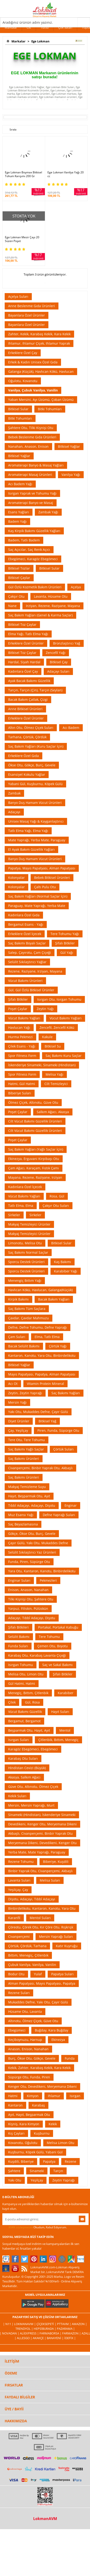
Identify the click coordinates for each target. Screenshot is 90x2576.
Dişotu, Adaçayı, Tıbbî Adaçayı (31, 1899)
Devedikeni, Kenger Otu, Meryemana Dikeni (42, 1824)
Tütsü (45, 27)
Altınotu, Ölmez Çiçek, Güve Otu (33, 2021)
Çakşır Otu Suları (56, 1205)
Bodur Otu (16, 1974)
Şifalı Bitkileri (18, 1627)
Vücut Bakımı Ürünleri (25, 980)
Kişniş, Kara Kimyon (23, 2124)
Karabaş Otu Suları (23, 1758)
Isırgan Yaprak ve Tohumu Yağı (32, 493)
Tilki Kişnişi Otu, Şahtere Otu (30, 1599)
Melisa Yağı (54, 1074)
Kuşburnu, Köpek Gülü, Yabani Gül (35, 2152)
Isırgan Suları (18, 1739)
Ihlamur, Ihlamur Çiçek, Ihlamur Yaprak (39, 343)
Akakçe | (40, 2338)
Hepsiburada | (45, 2328)
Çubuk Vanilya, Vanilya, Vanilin (32, 1964)
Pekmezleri (48, 1580)
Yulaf (38, 1974)
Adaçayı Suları (58, 671)
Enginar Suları (19, 1580)
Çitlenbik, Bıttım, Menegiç (58, 1739)
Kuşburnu (42, 2133)
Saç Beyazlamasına (23, 1524)
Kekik (53, 2124)
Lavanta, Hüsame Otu (51, 596)
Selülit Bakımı (18, 1636)
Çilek (12, 1702)
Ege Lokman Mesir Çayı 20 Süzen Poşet (22, 239)
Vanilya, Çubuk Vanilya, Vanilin (33, 390)
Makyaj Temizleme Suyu (27, 1486)
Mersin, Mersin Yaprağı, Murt (31, 1805)
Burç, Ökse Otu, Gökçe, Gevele (31, 2058)
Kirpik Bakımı (18, 1299)
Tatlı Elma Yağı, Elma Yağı (28, 830)
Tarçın (58, 2171)
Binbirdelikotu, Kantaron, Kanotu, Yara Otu (42, 1908)
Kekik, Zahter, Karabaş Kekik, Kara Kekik (39, 2067)
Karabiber (65, 1693)
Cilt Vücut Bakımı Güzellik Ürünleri (35, 1121)
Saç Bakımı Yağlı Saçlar (26, 1449)
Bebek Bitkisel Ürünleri (52, 877)
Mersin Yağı (17, 1402)
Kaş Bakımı (62, 1262)
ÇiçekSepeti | (46, 2324)
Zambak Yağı (48, 512)
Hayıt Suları (60, 1711)
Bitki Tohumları (50, 409)
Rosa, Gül (57, 1196)
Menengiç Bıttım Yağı (24, 1280)
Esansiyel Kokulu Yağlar (26, 774)
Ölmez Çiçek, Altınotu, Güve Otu (33, 1102)
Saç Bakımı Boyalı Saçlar (27, 943)
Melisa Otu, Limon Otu (25, 1674)
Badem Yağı (17, 521)
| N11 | (8, 2324)
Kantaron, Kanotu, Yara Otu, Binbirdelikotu (42, 1355)
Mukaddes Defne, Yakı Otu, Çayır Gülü (38, 2002)
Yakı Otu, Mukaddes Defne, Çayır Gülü (38, 1411)
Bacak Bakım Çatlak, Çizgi (28, 699)
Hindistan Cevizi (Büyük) (27, 1768)
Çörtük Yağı (58, 1346)
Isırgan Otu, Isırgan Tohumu (59, 999)
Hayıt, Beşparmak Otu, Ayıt (29, 1496)
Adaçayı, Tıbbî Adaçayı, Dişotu (31, 1618)
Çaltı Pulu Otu (45, 887)
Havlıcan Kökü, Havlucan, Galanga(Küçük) (40, 1290)
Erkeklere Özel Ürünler (26, 643)
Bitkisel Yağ (47, 1421)
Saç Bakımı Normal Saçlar (28, 1252)
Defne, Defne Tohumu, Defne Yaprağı (37, 1327)
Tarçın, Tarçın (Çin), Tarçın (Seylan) (35, 690)
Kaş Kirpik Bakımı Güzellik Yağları (34, 531)
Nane (12, 606)
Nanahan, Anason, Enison (28, 446)
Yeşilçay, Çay (18, 1889)
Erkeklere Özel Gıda (23, 755)
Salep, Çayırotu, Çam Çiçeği (29, 952)
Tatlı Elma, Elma (20, 1205)
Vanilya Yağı (70, 474)
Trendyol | (24, 2328)
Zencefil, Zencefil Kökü (57, 1027)
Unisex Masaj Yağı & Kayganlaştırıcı (36, 821)
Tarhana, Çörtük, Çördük (27, 737)
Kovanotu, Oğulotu (22, 2142)
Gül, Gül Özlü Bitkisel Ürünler (31, 990)
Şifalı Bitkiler (65, 943)
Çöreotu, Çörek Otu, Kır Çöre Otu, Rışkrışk (40, 1927)
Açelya (76, 587)
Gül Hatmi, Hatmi (21, 1683)
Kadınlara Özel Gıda (24, 915)
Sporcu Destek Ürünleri (26, 1262)
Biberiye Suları (19, 1093)
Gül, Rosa (32, 1702)
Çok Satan (65, 27)
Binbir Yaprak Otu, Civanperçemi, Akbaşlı (40, 1871)
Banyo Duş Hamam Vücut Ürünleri (35, 802)
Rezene (70, 2161)
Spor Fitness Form (22, 1055)
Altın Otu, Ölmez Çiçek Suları (30, 727)
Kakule (47, 1037)
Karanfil (14, 1918)
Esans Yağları (18, 512)
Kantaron (15, 2105)
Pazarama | (66, 2328)
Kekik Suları (17, 1796)
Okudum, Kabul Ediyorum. (34, 2227)
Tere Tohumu (49, 1636)
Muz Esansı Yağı (20, 1515)
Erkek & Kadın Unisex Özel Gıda (33, 362)
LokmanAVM (45, 2518)
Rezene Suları (19, 1993)
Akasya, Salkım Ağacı (24, 1777)
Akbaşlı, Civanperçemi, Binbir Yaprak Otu (40, 1833)
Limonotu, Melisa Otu (25, 1243)
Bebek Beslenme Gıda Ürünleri (32, 437)
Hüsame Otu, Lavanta (25, 2011)
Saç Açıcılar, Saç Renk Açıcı (29, 549)
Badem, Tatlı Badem (24, 540)
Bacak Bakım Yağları (53, 1299)
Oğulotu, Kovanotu (22, 381)
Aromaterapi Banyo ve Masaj (30, 502)
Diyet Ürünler (18, 1421)
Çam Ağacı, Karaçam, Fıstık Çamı (33, 1168)
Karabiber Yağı (65, 1271)
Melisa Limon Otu (60, 2142)
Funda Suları (18, 1646)
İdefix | (70, 2338)
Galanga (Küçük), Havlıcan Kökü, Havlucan (41, 371)
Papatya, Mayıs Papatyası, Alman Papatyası (41, 868)
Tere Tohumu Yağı (64, 934)
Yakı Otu (14, 2180)
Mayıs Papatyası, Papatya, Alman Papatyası (41, 1374)
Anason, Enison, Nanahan (28, 2049)
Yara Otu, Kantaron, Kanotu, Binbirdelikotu (42, 1571)
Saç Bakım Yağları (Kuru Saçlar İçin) (35, 746)
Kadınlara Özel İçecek (25, 1187)
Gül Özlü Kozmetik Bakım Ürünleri (34, 587)
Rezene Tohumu (21, 1861)
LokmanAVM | (25, 2324)
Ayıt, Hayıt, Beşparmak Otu (29, 2114)
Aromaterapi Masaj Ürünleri (30, 474)
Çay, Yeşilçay (18, 1430)
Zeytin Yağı (45, 1009)
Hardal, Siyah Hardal (24, 662)
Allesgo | (25, 2338)
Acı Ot (13, 1383)
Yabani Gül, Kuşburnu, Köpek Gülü (35, 784)
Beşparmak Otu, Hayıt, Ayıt (29, 1730)
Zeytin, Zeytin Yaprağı (25, 1393)
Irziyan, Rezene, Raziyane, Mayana (53, 606)
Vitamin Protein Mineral (45, 1383)
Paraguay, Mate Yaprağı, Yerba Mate (36, 905)
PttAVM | (64, 2324)
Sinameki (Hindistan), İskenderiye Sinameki (42, 1814)
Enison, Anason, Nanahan (28, 1590)
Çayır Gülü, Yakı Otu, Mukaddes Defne (38, 1543)
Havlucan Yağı (19, 1027)
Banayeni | (55, 2338)
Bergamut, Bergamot (24, 1721)
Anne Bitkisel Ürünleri (25, 709)
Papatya (49, 2161)
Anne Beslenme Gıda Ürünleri (31, 306)
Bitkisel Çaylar (19, 577)
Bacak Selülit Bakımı (24, 1346)
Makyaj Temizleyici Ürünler (29, 1224)
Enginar (71, 1505)
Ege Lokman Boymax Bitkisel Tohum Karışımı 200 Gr (23, 174)
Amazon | (79, 2324)
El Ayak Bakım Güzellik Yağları (31, 849)
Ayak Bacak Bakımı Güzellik (29, 680)
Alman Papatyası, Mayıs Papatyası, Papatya (41, 1983)
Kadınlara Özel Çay (23, 671)
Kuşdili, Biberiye (21, 2161)
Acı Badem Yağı (20, 484)
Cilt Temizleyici (56, 1083)
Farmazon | (72, 2333)
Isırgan (75, 2096)
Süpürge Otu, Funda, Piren (29, 2077)
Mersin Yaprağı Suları (56, 1936)
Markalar (11, 27)
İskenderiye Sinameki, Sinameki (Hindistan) (42, 1065)
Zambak (14, 793)
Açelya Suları (18, 296)
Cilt (29, 27)
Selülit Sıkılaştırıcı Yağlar (27, 962)
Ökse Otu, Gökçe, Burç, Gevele (31, 765)
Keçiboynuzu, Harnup (25, 2039)
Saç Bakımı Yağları (65, 1393)
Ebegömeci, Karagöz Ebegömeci (33, 559)
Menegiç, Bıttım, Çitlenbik (28, 1693)
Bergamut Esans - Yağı (25, 924)
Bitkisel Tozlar (19, 568)
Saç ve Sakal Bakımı (57, 1665)
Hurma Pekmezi (20, 1037)
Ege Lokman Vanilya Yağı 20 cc (65, 174)
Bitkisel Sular (18, 409)
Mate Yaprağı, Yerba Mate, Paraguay (36, 840)
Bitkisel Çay (59, 662)
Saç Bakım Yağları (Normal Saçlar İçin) (37, 896)
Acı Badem (71, 727)
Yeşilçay (37, 2180)
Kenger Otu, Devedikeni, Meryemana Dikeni (42, 2086)
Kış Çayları (16, 2133)
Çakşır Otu (16, 596)
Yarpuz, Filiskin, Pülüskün (28, 1608)
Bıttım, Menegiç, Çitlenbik (28, 1955)
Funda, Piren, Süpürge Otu (29, 1561)
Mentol (64, 1730)
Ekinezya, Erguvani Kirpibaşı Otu (33, 1158)
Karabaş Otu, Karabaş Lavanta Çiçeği (37, 1655)
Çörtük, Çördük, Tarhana (27, 1946)
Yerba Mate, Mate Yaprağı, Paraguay (36, 1852)
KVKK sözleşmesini (21, 2227)
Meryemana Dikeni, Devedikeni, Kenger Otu (42, 1843)
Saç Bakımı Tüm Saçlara (26, 1308)
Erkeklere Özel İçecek (24, 934)
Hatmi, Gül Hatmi (21, 1083)
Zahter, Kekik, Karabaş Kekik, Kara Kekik (39, 334)
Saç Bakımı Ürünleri (23, 1458)
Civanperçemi (19, 1936)
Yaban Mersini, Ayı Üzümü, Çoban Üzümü (41, 399)
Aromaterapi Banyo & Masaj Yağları (36, 465)
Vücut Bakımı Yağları (24, 1018)
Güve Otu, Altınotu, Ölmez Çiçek (33, 1786)
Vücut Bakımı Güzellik (25, 1711)
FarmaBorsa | (51, 2333)
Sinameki (37, 2171)
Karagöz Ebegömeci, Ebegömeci (33, 1749)
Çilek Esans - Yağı (21, 1046)
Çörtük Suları (63, 1449)
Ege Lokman (40, 41)
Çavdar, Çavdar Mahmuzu (28, 1318)
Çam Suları (16, 1337)
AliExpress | (30, 2333)
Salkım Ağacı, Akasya (53, 1112)
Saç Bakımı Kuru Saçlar (64, 1055)
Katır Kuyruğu (67, 1946)
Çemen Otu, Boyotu (52, 1646)
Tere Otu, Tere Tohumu (26, 1440)
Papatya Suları (62, 1974)
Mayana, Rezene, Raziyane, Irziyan (35, 1177)
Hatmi (13, 2096)
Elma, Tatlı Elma (47, 1337)
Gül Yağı (66, 952)
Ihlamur (54, 2096)
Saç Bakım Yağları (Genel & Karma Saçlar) (40, 615)
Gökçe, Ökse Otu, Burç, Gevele (31, 1533)
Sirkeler (14, 1215)
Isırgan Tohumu (20, 1665)
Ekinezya (58, 2039)
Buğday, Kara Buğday (51, 2030)
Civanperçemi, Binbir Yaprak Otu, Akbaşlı (40, 1468)
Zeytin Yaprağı (63, 2180)
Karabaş (38, 2105)
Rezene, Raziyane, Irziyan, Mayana (35, 971)
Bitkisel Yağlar (69, 446)
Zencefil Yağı (55, 652)
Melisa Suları (50, 1880)
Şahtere (14, 2171)
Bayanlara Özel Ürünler (26, 315)
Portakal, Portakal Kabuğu (58, 1627)
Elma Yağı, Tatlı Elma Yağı (28, 634)
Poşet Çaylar (17, 1009)
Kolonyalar (16, 877)
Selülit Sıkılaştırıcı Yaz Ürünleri (32, 1552)
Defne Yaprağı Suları (59, 1515)
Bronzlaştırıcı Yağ (66, 643)
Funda (70, 2058)
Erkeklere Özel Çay (22, 352)
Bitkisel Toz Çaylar (22, 624)
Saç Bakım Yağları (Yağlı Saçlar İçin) (35, 1149)
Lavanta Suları (19, 1880)
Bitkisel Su (53, 1046)
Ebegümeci (16, 2030)
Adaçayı (14, 812)
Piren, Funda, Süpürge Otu (58, 1430)
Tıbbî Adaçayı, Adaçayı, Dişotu (31, 1505)
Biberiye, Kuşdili (55, 1861)
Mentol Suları (40, 1918)
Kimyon (33, 2096)
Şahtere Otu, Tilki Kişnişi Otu (30, 427)
